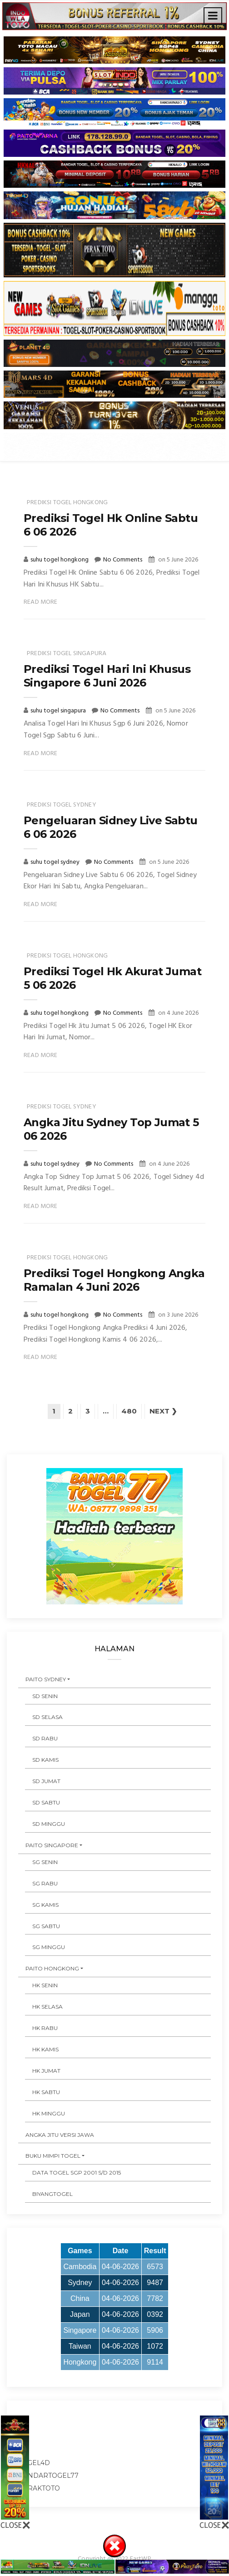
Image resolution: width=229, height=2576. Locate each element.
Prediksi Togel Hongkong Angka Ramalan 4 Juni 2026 (114, 1280)
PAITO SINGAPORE (51, 1845)
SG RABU (45, 1883)
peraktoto (39, 2489)
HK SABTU (46, 2092)
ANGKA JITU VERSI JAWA (59, 2135)
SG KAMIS (45, 1905)
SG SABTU (46, 1926)
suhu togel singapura (58, 711)
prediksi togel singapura (66, 653)
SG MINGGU (48, 1948)
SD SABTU (46, 1802)
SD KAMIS (45, 1760)
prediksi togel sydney (61, 805)
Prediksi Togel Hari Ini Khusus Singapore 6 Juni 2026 (107, 675)
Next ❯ (163, 1411)
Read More (41, 602)
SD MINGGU (48, 1824)
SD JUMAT (46, 1781)
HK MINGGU (48, 2113)
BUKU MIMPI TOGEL (52, 2156)
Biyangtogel (52, 2194)
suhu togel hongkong (60, 560)
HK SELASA (47, 2007)
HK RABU (45, 2028)
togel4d (34, 2463)
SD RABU (45, 1739)
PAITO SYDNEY (45, 1679)
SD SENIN (45, 1696)
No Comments (122, 560)
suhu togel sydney (55, 862)
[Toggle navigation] (213, 16)
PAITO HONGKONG (52, 1968)
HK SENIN (45, 1985)
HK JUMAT (46, 2071)
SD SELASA (47, 1717)
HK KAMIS (45, 2049)
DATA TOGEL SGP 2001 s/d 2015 (76, 2173)
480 (128, 1411)
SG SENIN (45, 1862)
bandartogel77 (48, 2476)
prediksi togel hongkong (67, 502)
